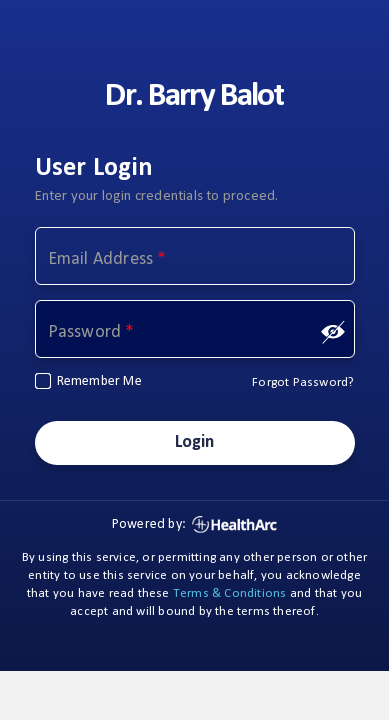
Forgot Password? (303, 382)
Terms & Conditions (230, 593)
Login (195, 442)
